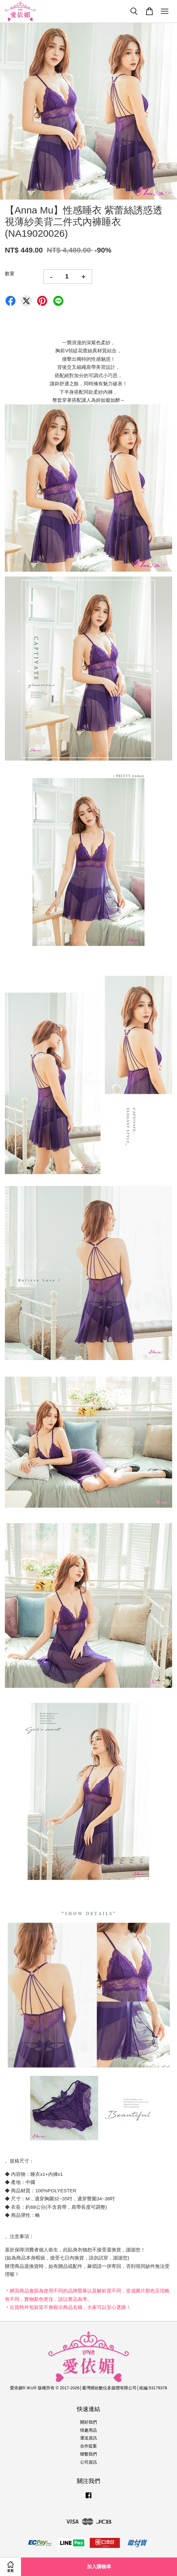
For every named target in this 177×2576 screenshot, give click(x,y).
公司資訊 (88, 2462)
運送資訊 (88, 2438)
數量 (10, 273)
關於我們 (88, 2422)
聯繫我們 (88, 2454)
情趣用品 (88, 2430)
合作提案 (88, 2446)
